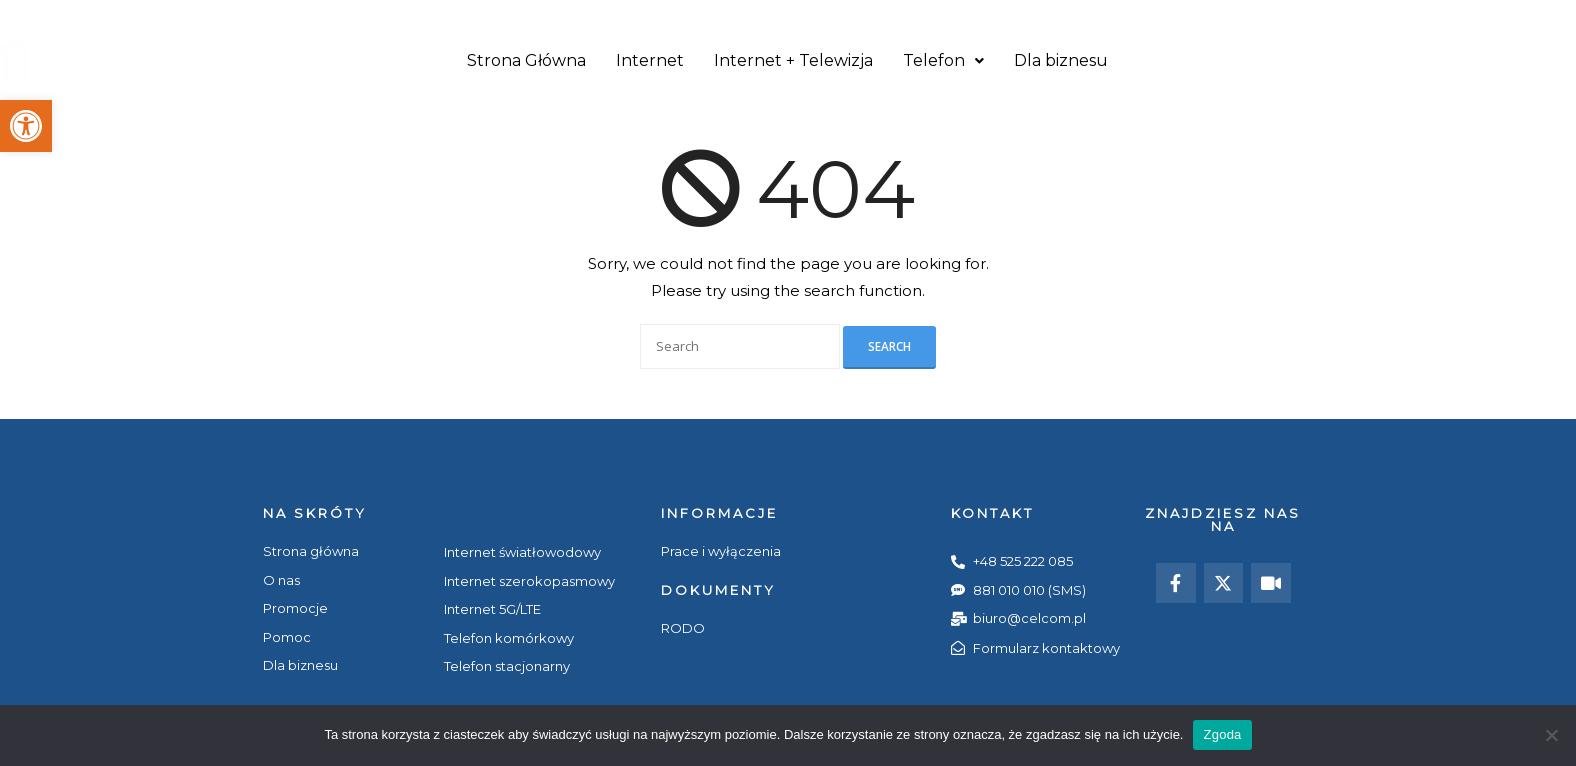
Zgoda (1222, 734)
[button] (26, 126)
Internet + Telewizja (793, 61)
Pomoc (1255, 17)
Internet (650, 61)
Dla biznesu (1061, 61)
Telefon (943, 61)
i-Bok (1500, 17)
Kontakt (1329, 17)
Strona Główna (526, 61)
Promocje (1173, 17)
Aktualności (1420, 17)
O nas (1098, 17)
